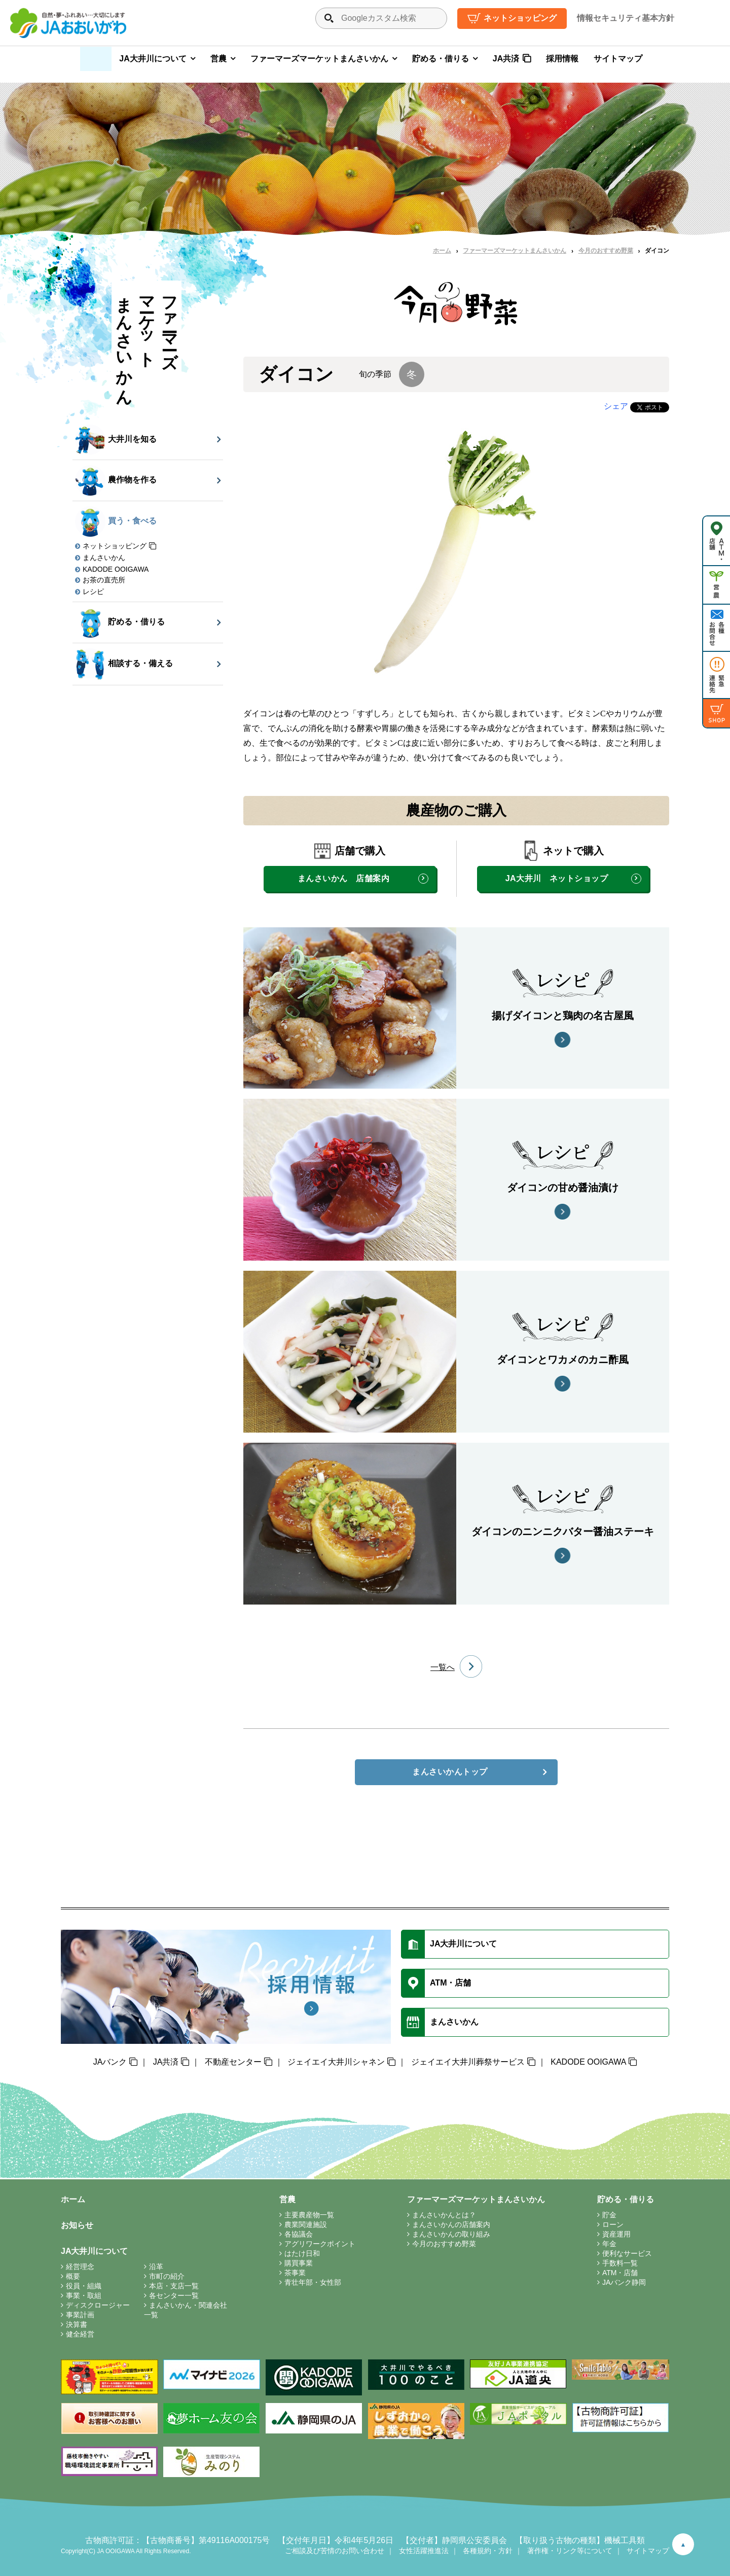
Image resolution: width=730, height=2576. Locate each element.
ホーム (442, 250)
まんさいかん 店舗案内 (343, 878)
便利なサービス (627, 2253)
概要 (73, 2276)
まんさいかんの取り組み (451, 2234)
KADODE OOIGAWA (116, 569)
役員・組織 (83, 2286)
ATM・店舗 (620, 2273)
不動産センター (233, 2062)
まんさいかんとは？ (444, 2215)
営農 (218, 58)
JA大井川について (152, 58)
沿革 (156, 2266)
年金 (609, 2244)
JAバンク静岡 (624, 2282)
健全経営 (80, 2334)
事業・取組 (83, 2295)
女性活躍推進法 (424, 2551)
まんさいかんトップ (449, 1771)
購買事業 (298, 2263)
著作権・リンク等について (569, 2551)
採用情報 (562, 58)
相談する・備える (124, 664)
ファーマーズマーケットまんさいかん (319, 58)
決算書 (76, 2324)
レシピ (93, 591)
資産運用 (616, 2234)
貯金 (609, 2215)
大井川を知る (116, 440)
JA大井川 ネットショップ (556, 878)
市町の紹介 (167, 2276)
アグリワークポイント (319, 2244)
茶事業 (295, 2273)
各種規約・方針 (488, 2551)
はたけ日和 (302, 2253)
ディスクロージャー (98, 2305)
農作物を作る (116, 480)
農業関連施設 (305, 2224)
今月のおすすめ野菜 (605, 250)
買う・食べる (116, 521)
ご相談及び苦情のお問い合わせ (334, 2551)
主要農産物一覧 (309, 2215)
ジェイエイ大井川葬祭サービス (468, 2062)
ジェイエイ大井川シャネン (336, 2062)
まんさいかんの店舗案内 (451, 2224)
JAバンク (110, 2062)
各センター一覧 (174, 2295)
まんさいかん (104, 557)
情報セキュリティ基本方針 (625, 18)
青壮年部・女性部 (312, 2282)
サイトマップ (618, 58)
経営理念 (80, 2266)
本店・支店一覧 (174, 2286)
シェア (616, 406)
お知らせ (77, 2225)
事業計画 (80, 2315)
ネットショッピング (520, 18)
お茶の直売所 (104, 580)
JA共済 (506, 58)
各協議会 (298, 2234)
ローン (613, 2224)
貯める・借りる (440, 58)
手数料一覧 (620, 2263)
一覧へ (442, 1667)
